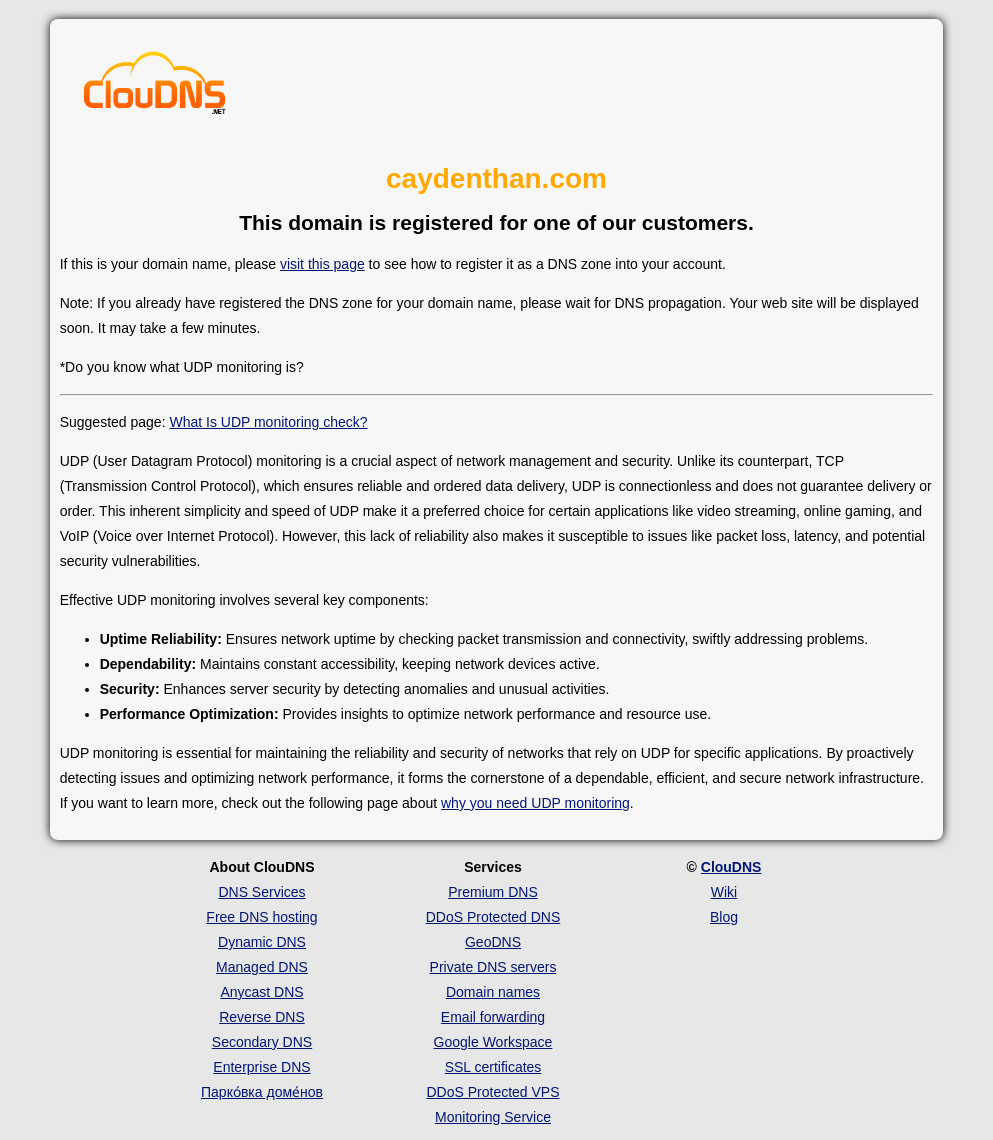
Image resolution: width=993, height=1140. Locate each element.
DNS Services (261, 892)
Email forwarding (493, 1017)
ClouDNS (731, 867)
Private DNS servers (493, 967)
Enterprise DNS (261, 1067)
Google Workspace (493, 1042)
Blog (724, 917)
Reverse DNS (262, 1017)
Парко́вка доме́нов (262, 1092)
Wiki (724, 892)
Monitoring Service (493, 1117)
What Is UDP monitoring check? (268, 422)
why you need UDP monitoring (535, 803)
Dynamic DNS (262, 942)
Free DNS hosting (261, 917)
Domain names (493, 992)
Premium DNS (492, 892)
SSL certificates (493, 1067)
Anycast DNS (261, 992)
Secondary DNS (262, 1042)
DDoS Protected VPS (492, 1092)
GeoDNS (493, 942)
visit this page (322, 264)
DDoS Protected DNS (493, 917)
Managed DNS (262, 967)
